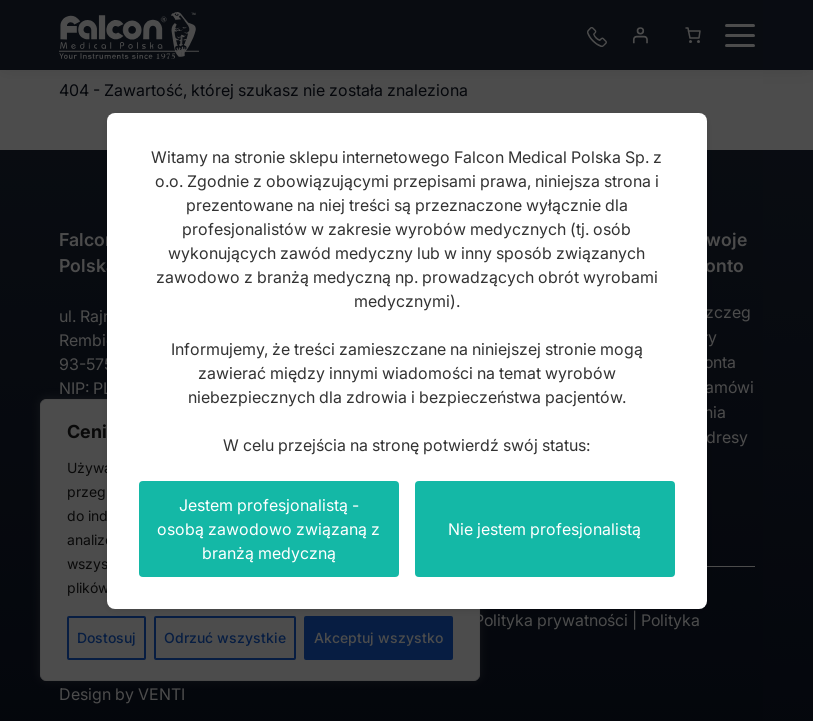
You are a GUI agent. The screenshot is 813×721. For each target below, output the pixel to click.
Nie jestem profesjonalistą (544, 529)
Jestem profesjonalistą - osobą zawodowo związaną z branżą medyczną (268, 529)
